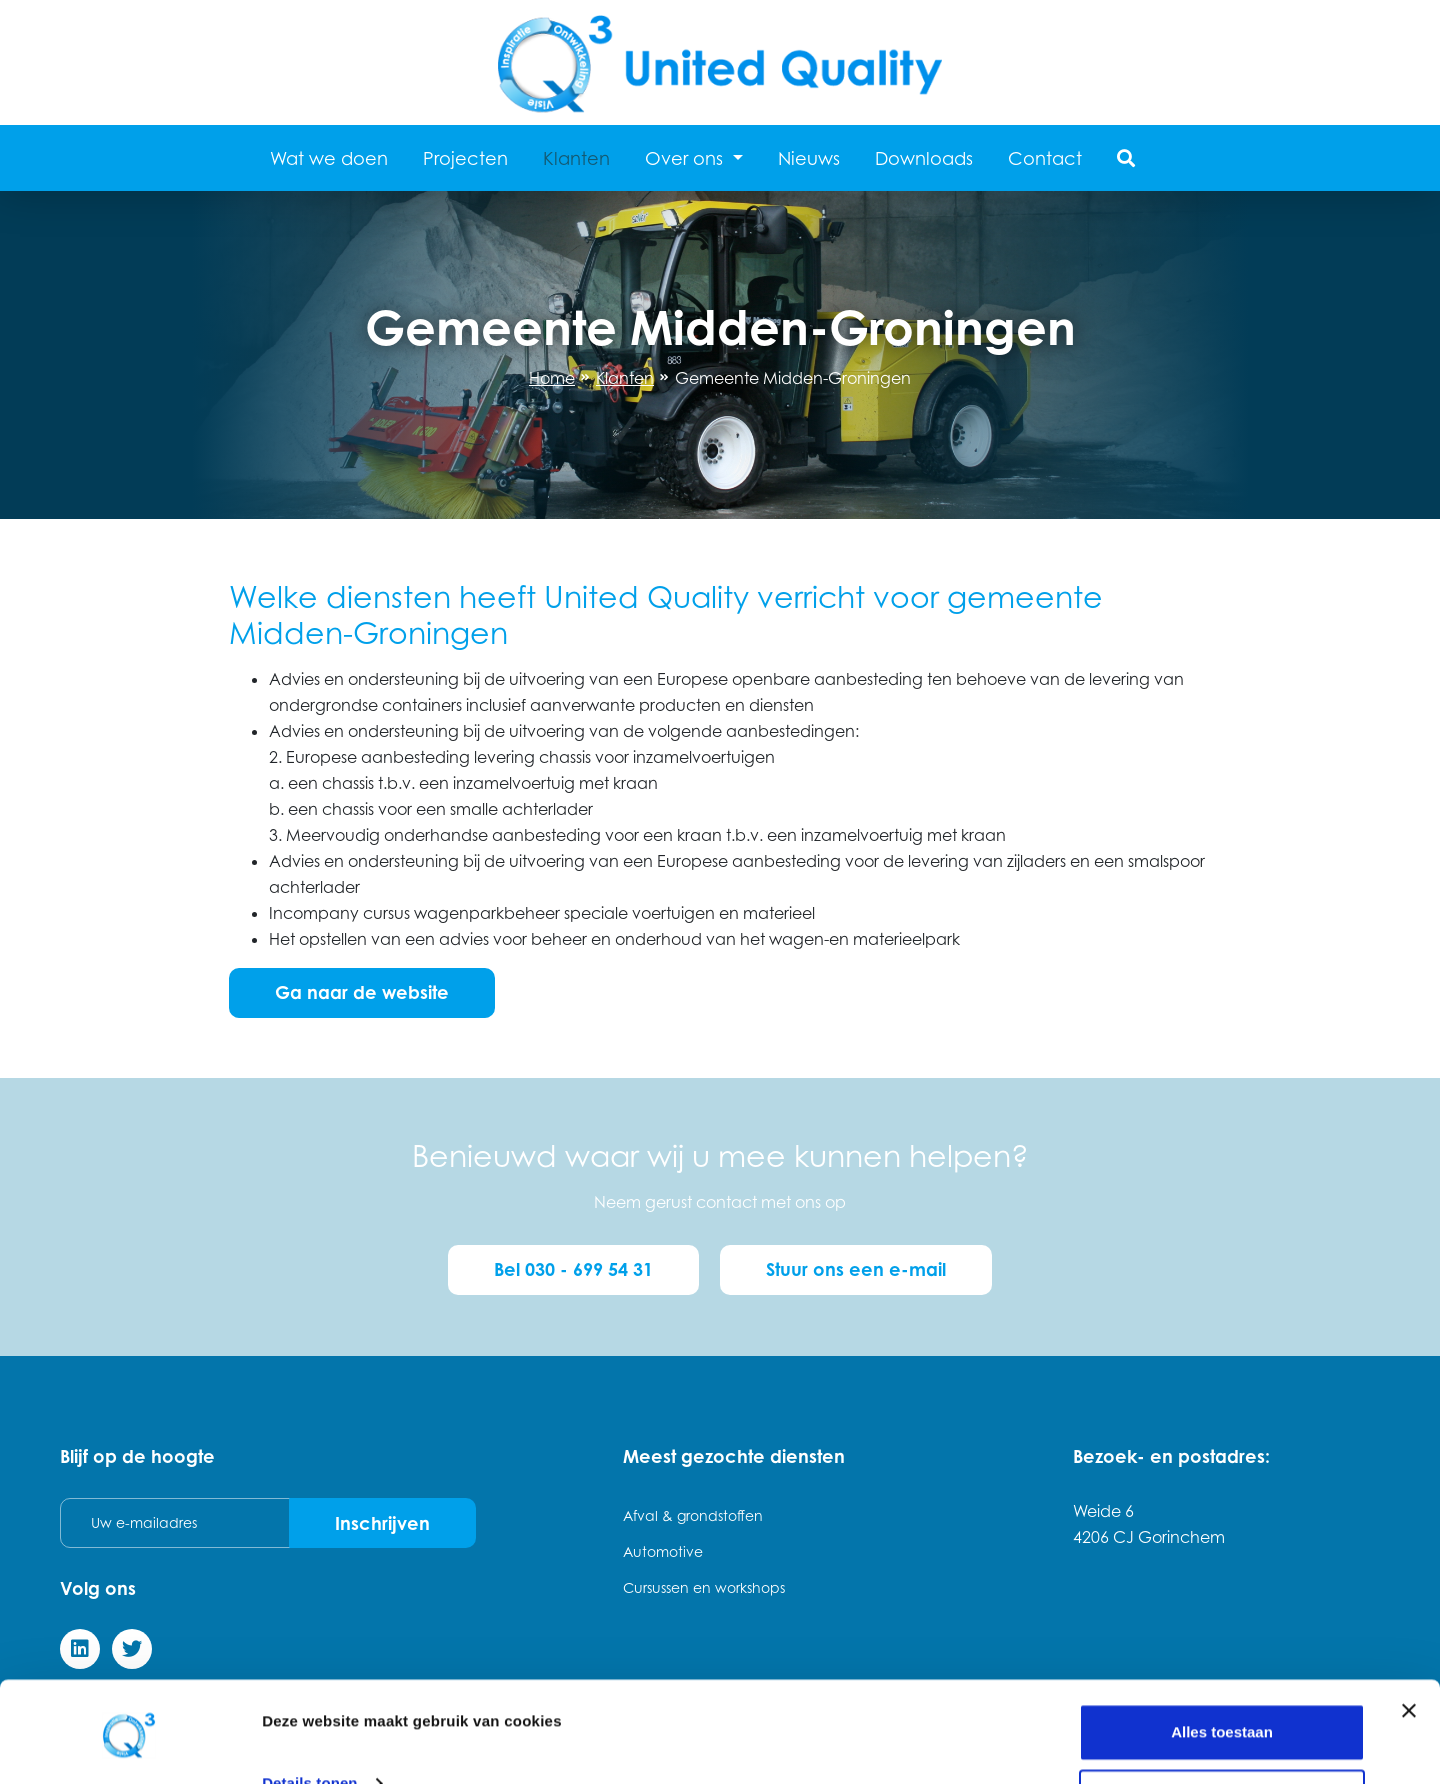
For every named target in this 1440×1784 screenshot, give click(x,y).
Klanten (576, 158)
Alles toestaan (1222, 1665)
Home (552, 378)
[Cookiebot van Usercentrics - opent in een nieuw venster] (129, 1745)
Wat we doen (329, 158)
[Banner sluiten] (1409, 1644)
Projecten (465, 158)
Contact (1045, 158)
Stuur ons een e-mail (858, 1269)
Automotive (663, 1549)
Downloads (924, 158)
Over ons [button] (686, 158)
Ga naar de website (362, 992)
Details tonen (309, 1716)
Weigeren (1221, 1730)
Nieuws (809, 158)
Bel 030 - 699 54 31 (572, 1269)
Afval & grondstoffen (693, 1513)
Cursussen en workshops (704, 1585)
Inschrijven (381, 1521)
